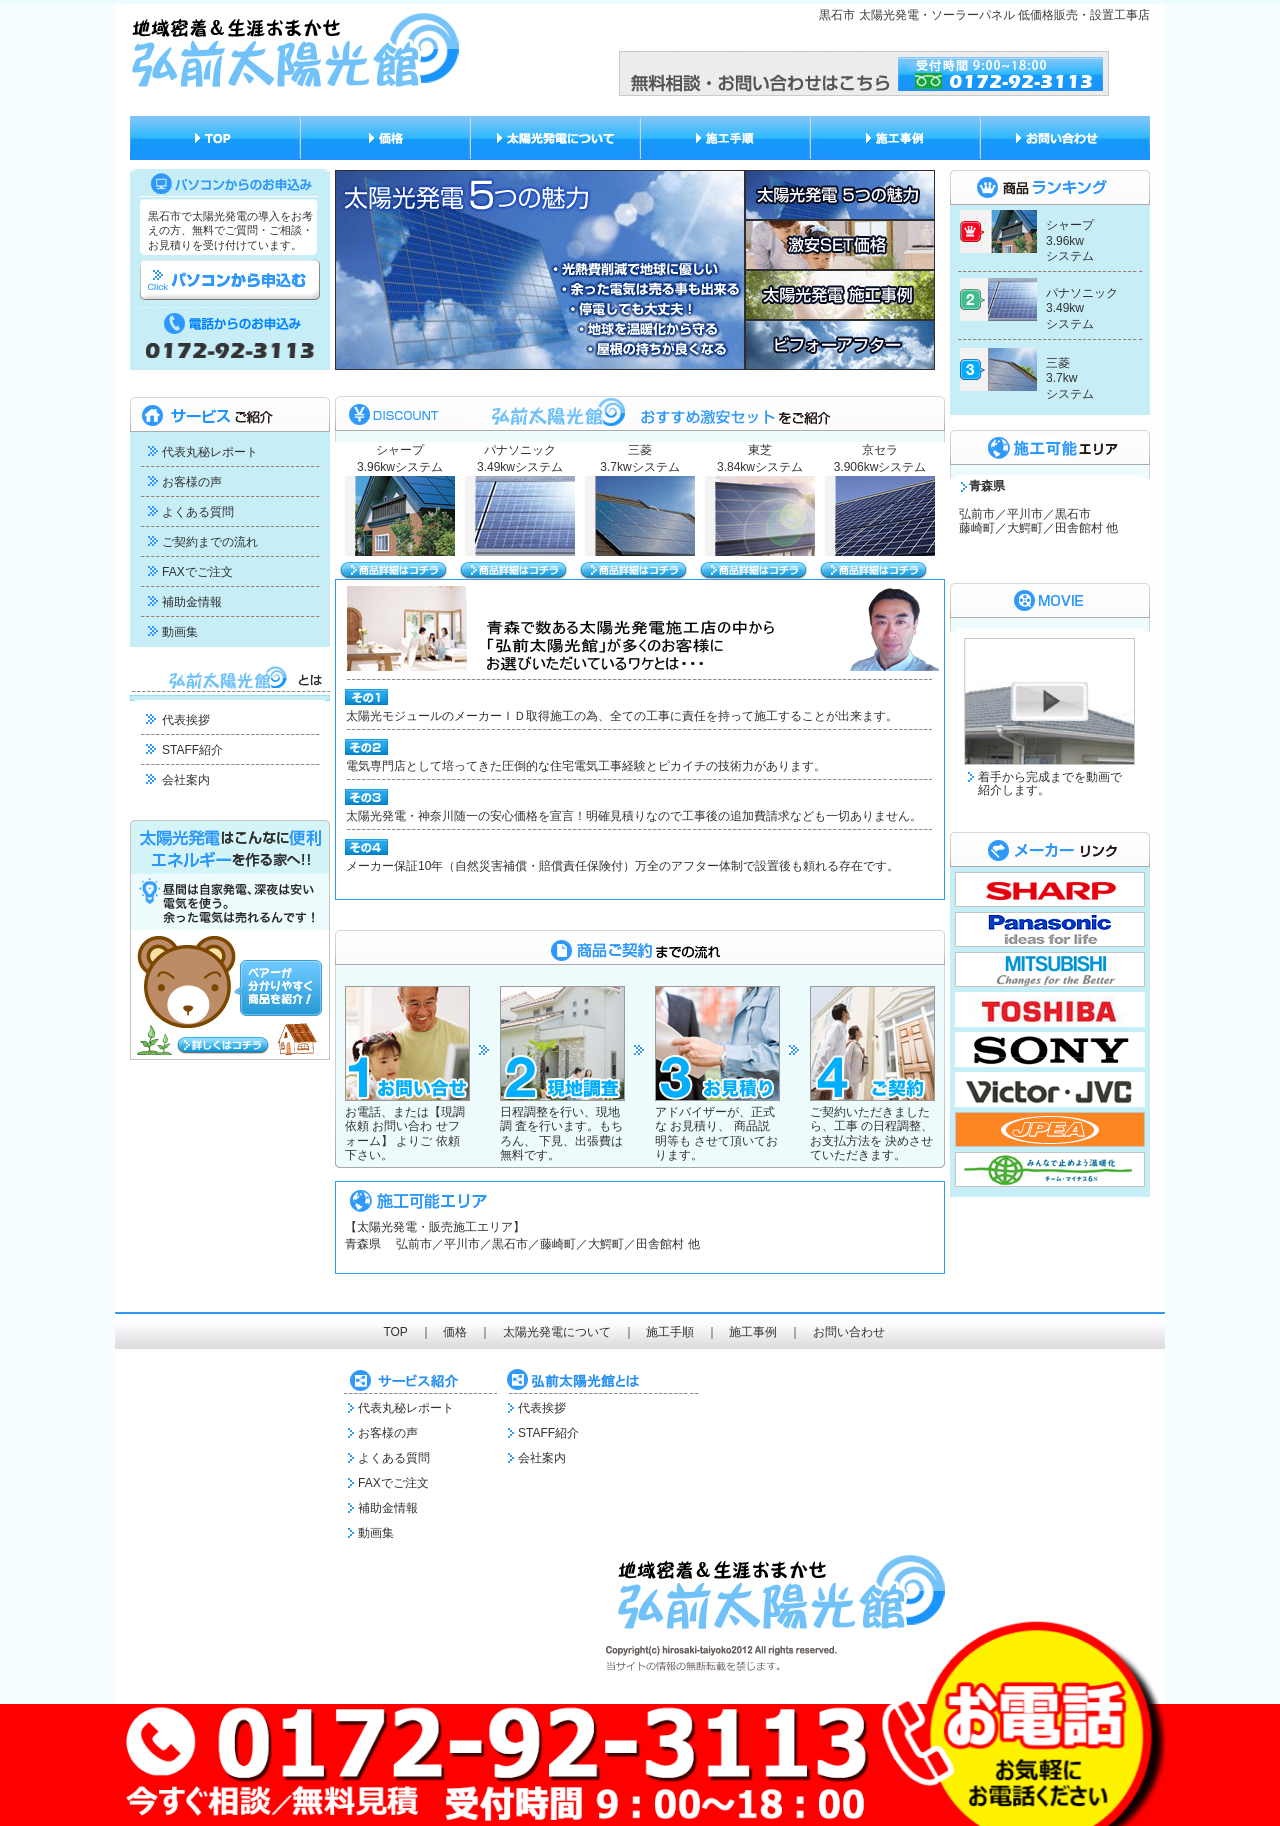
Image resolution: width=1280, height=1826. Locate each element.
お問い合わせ (849, 1332)
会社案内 (186, 780)
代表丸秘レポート (210, 452)
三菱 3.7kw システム (1070, 378)
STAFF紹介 (192, 750)
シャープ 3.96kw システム (1070, 240)
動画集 (180, 632)
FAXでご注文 (197, 572)
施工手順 (670, 1332)
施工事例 (753, 1332)
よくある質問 (198, 512)
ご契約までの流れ (210, 542)
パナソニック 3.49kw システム (1082, 308)
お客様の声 (192, 482)
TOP (395, 1332)
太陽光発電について (557, 1332)
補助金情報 (192, 602)
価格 (455, 1332)
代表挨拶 (186, 720)
